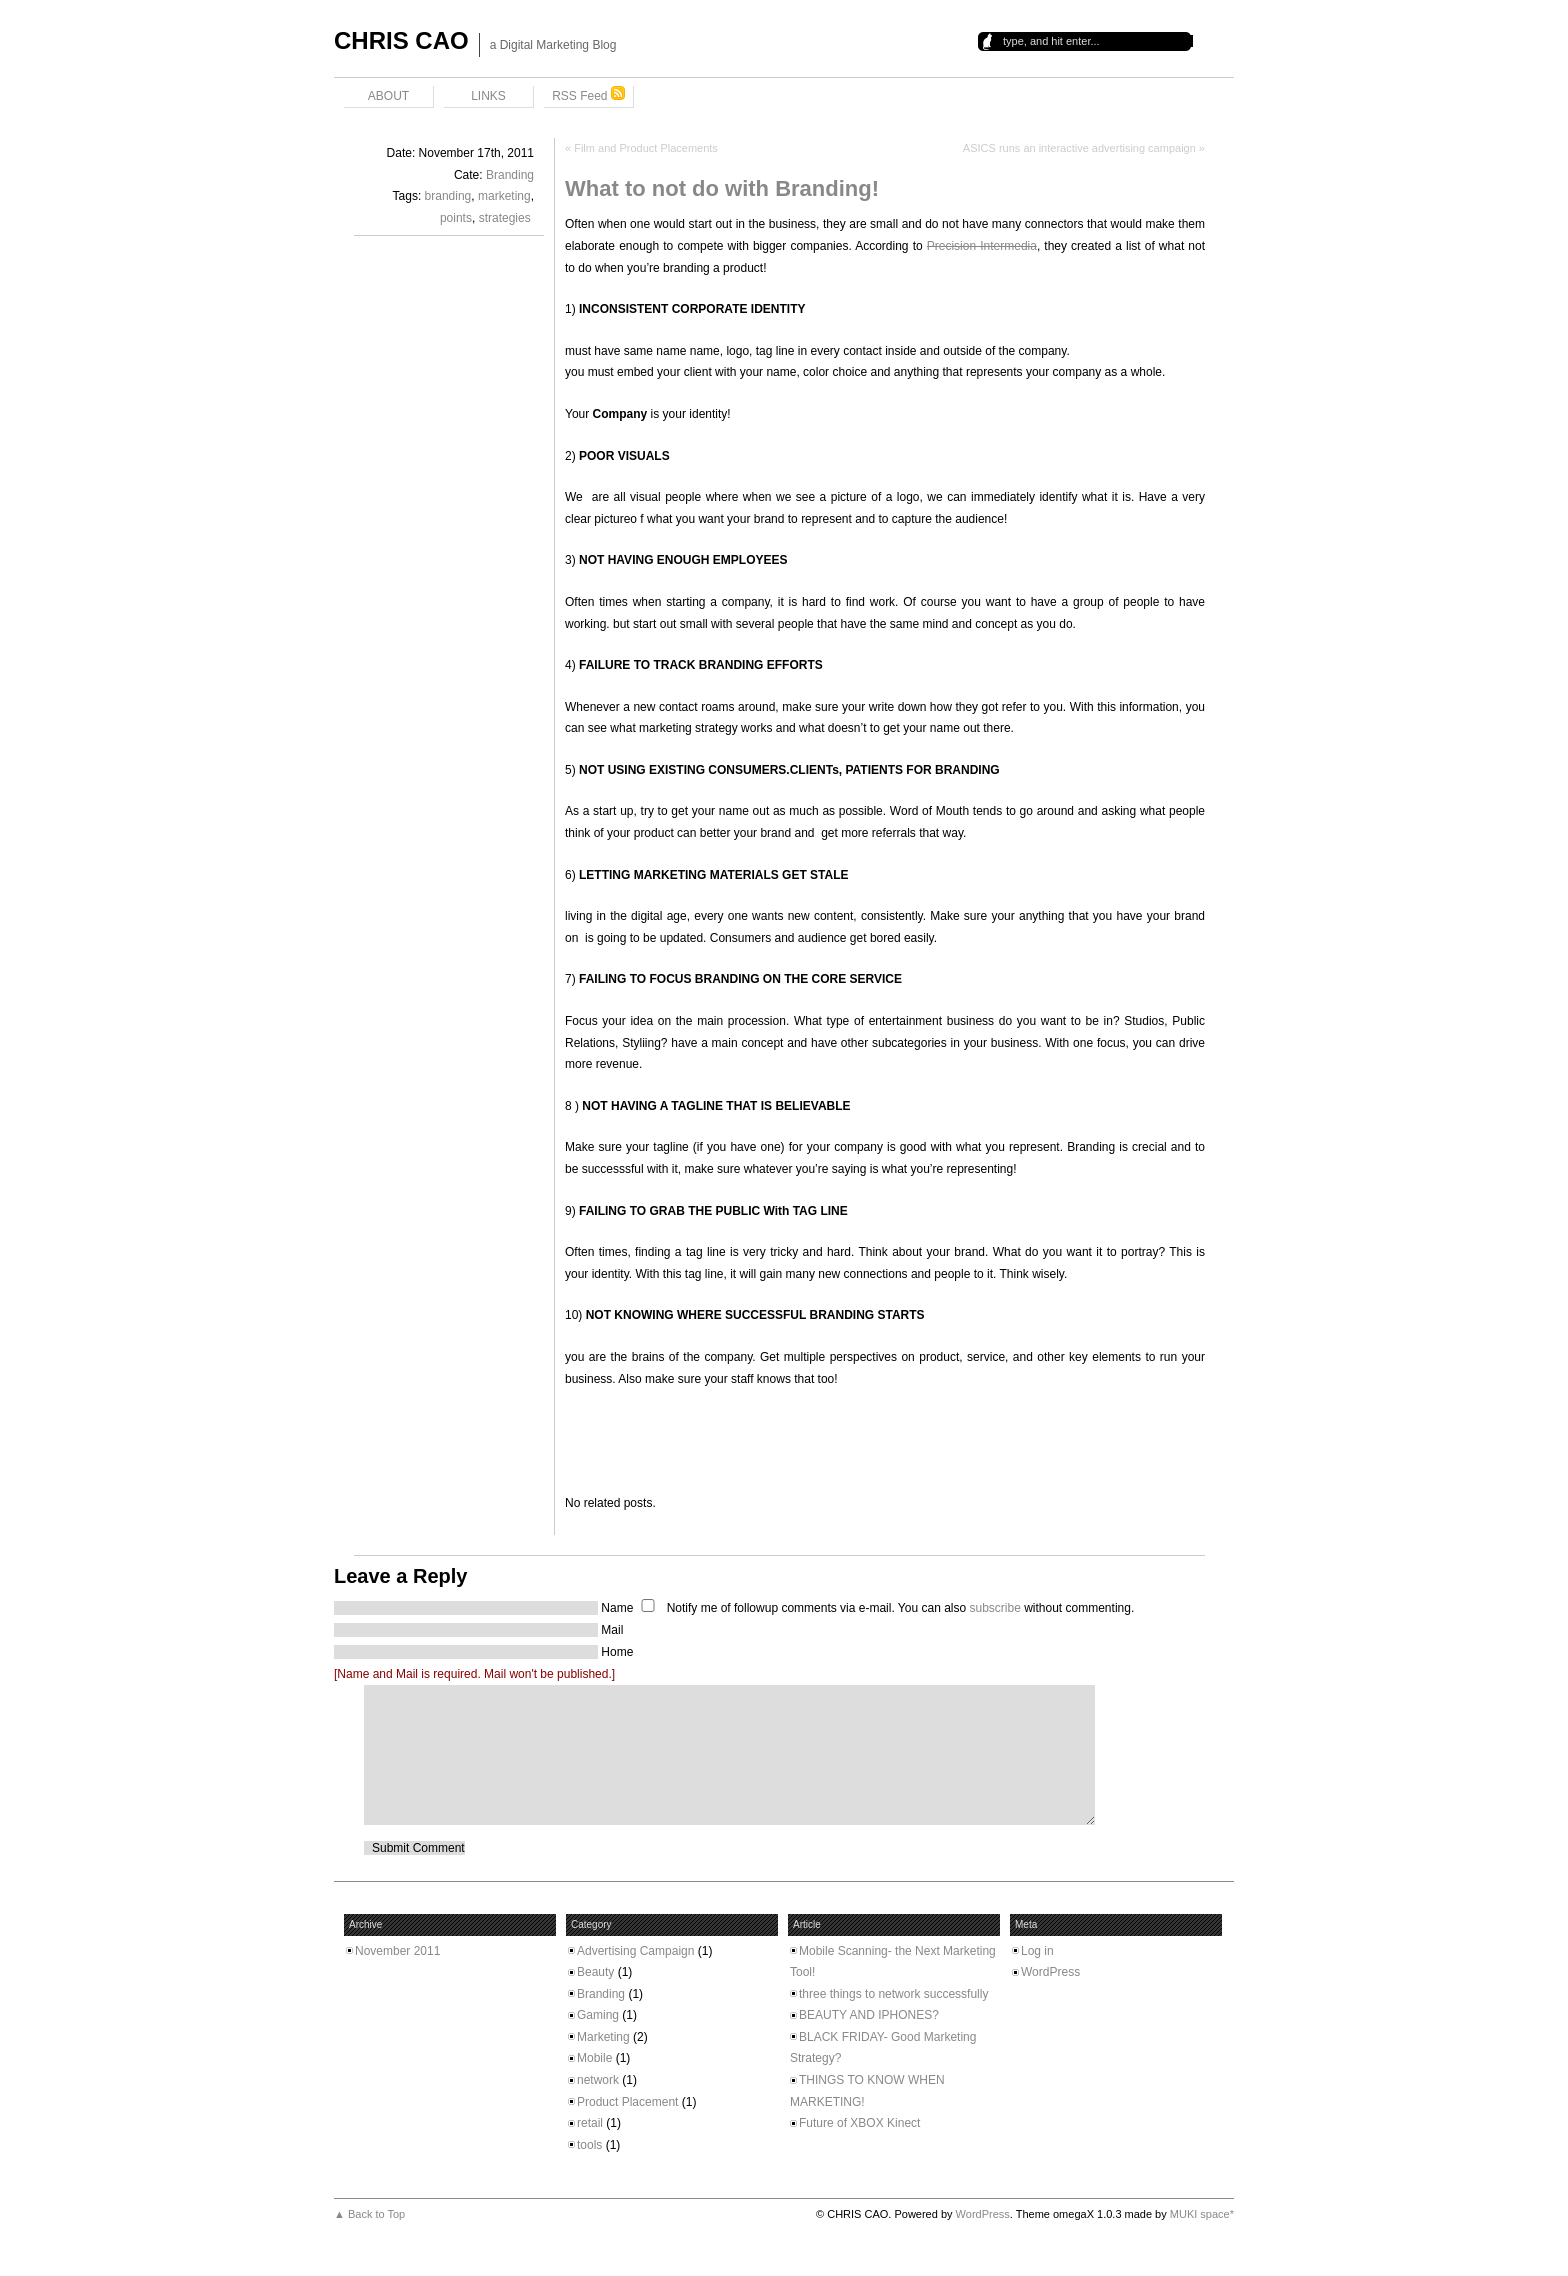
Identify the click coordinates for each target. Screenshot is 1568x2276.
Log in (1037, 1951)
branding (448, 196)
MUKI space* (1202, 2214)
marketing (504, 196)
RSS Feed (588, 94)
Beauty (595, 1972)
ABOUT (388, 96)
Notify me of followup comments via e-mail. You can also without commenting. (883, 1608)
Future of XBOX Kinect (859, 2123)
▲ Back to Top (369, 2214)
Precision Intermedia (982, 246)
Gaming (598, 2015)
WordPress (1050, 1972)
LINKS (488, 96)
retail (590, 2123)
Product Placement (627, 2102)
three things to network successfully (893, 1994)
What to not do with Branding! (722, 188)
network (598, 2080)
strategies (505, 218)
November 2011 (397, 1951)
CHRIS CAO (401, 40)
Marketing (603, 2037)
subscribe (994, 1608)
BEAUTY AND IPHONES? (869, 2015)
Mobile (594, 2058)
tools (589, 2145)
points (456, 218)
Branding (510, 175)
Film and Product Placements (646, 148)
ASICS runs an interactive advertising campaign (1079, 148)
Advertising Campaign (635, 1951)
